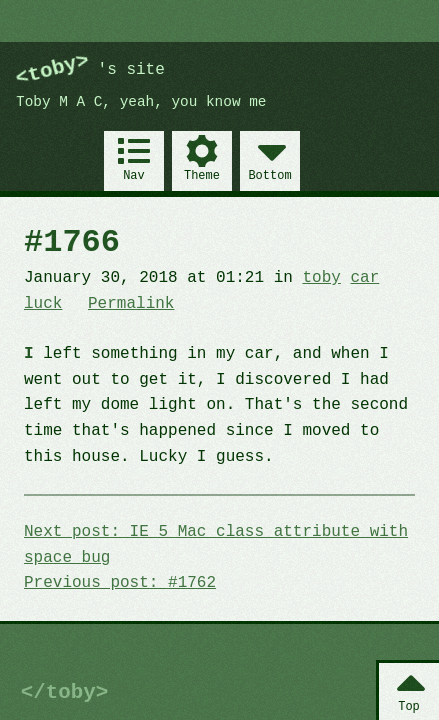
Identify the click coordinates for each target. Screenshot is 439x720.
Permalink (131, 304)
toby (321, 278)
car (364, 278)
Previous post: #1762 (120, 583)
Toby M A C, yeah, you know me (141, 102)
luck (43, 304)
